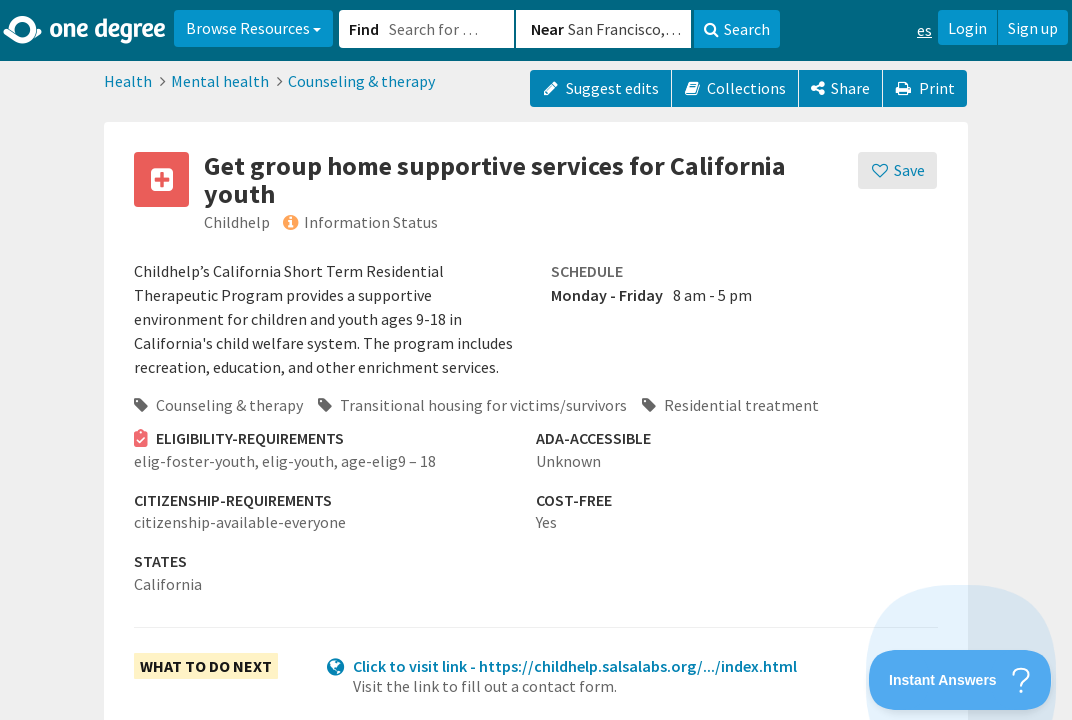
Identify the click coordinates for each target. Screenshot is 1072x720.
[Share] (840, 88)
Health (128, 81)
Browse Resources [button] (253, 28)
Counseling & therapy (361, 81)
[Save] (897, 170)
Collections (735, 88)
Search (737, 29)
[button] (536, 360)
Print (925, 88)
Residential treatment (730, 405)
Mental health (220, 81)
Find (364, 29)
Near (547, 29)
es (924, 30)
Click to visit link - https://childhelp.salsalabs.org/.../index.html (575, 666)
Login (967, 28)
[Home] (85, 30)
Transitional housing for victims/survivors (472, 405)
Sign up (1033, 28)
